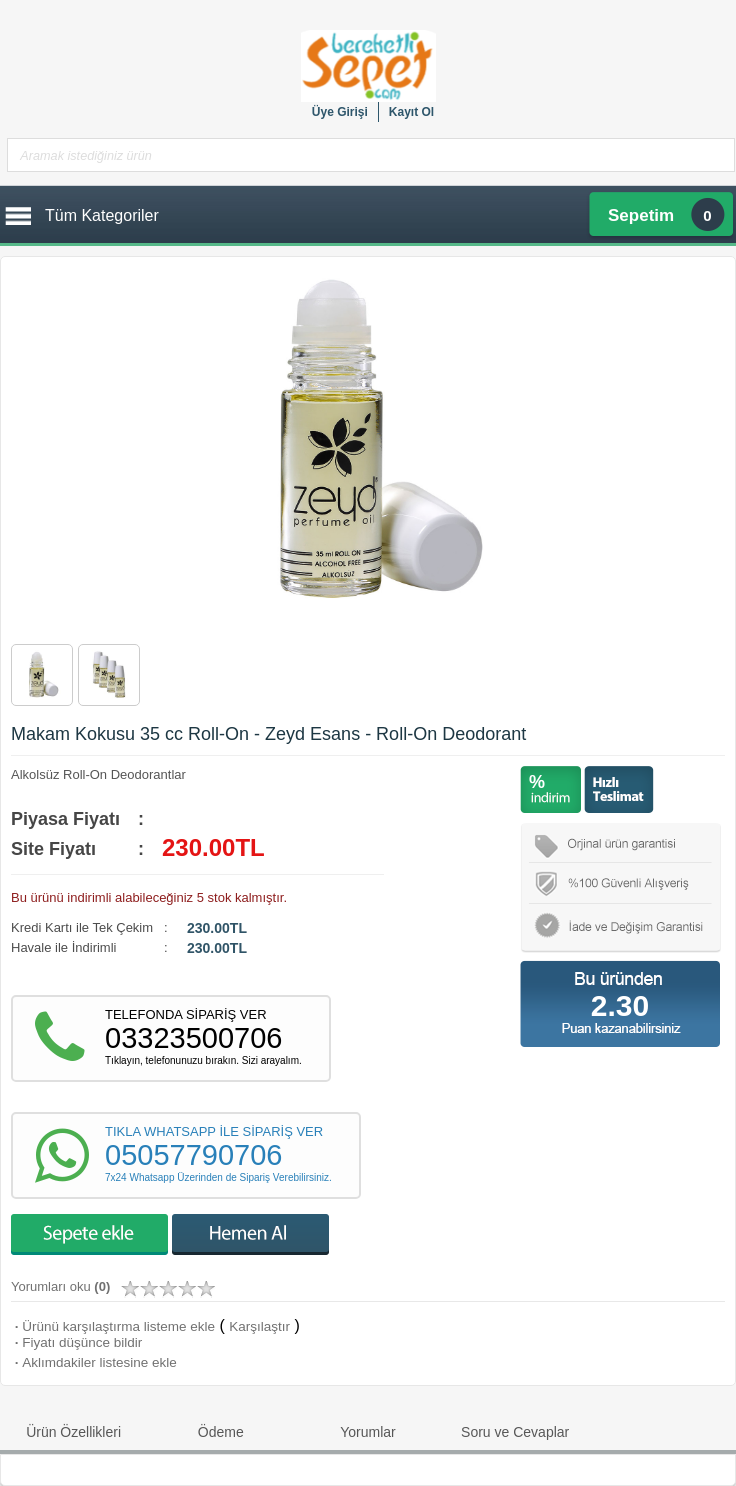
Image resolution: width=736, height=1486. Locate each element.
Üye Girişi (340, 112)
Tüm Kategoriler (102, 215)
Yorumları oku (60, 1286)
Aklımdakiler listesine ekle (94, 1362)
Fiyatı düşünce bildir (76, 1342)
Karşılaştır (259, 1326)
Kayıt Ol (411, 112)
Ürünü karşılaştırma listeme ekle (113, 1326)
